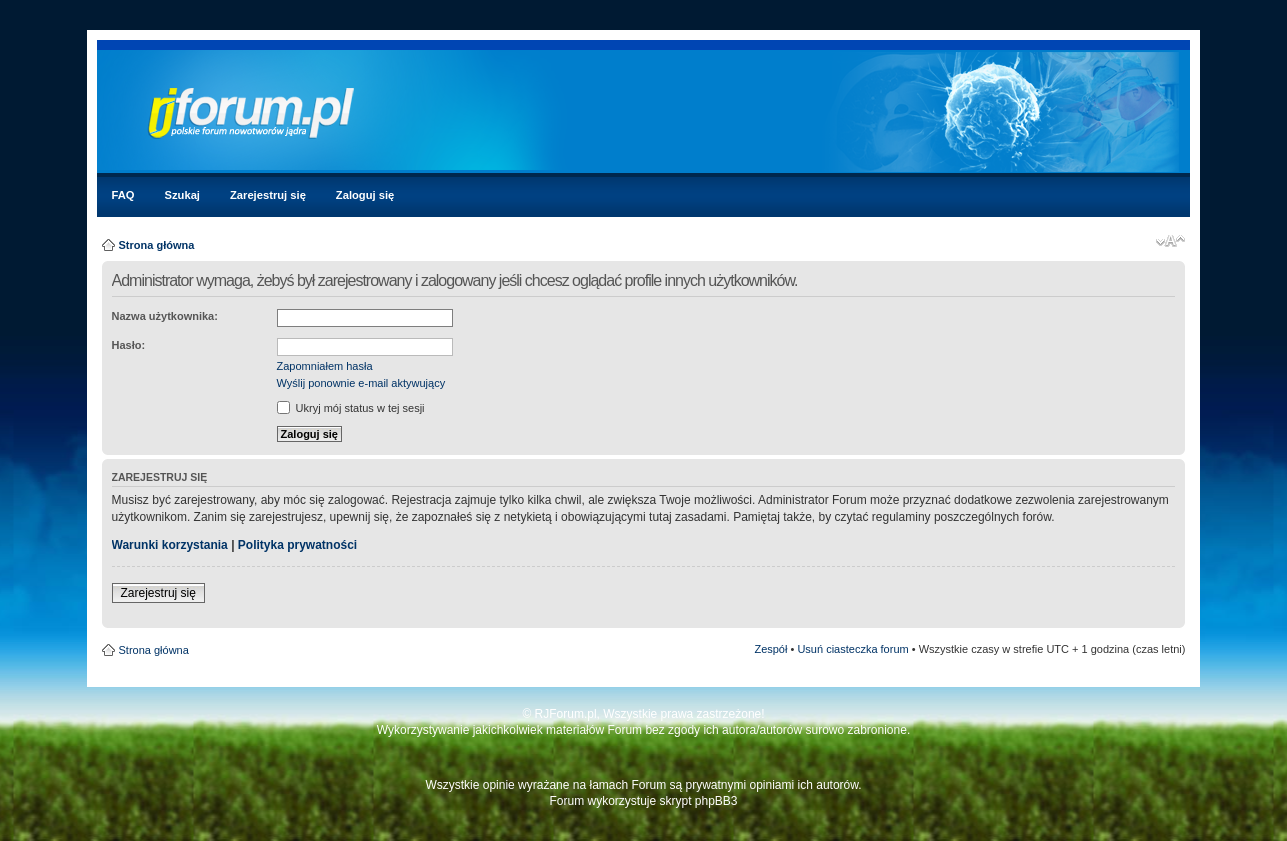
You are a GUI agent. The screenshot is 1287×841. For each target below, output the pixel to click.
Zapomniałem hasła (325, 366)
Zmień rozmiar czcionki (1170, 241)
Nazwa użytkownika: (165, 316)
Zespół (770, 649)
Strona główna (157, 245)
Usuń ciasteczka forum (852, 649)
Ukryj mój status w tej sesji (351, 408)
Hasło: (129, 345)
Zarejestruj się (268, 195)
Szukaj (182, 195)
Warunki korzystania (170, 545)
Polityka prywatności (297, 545)
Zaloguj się (365, 195)
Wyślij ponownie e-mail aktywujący (361, 383)
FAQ (123, 195)
